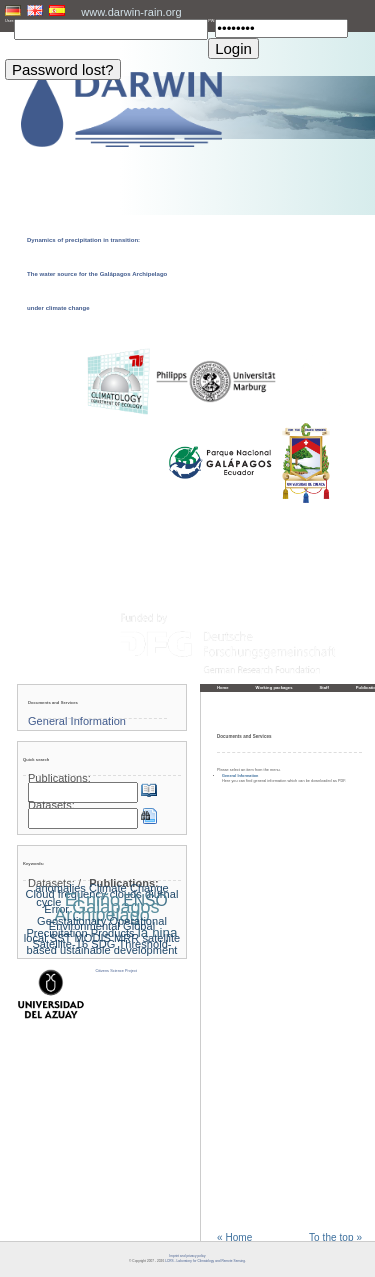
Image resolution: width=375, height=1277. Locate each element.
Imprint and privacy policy (187, 1256)
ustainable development (118, 950)
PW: (211, 21)
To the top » (335, 1238)
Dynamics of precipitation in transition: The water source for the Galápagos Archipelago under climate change (97, 274)
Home (223, 687)
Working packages (274, 687)
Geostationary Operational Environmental (102, 924)
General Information (240, 776)
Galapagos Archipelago (106, 911)
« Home (234, 1238)
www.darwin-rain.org (131, 12)
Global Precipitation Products (90, 929)
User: (9, 21)
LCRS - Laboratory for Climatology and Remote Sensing (205, 1261)
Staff (324, 687)
